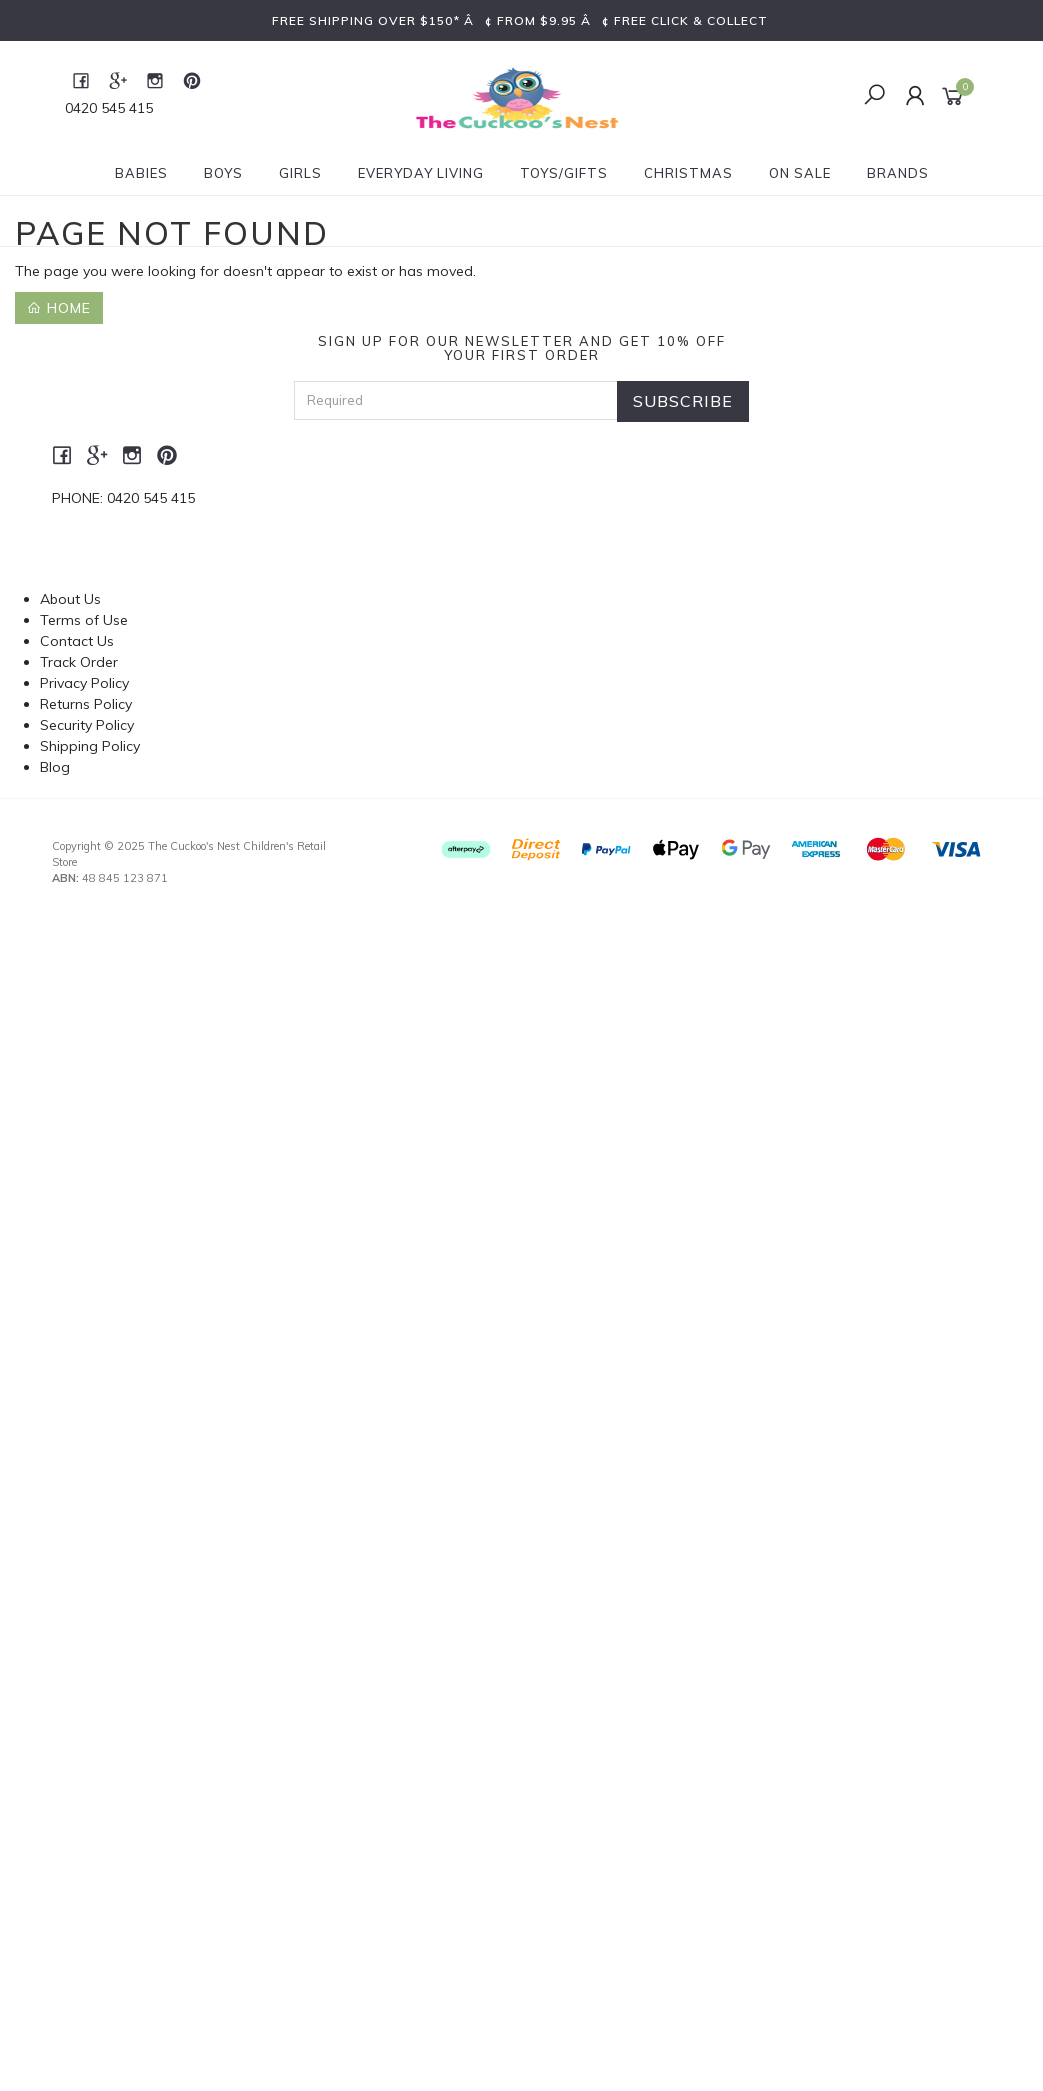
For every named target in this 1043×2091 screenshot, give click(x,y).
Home (59, 308)
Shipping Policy (90, 746)
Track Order (79, 662)
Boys (223, 173)
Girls (300, 173)
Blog (55, 767)
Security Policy (87, 725)
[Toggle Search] (874, 96)
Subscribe (683, 401)
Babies (141, 173)
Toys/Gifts (564, 173)
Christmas (688, 173)
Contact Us (77, 641)
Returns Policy (86, 704)
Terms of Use (84, 620)
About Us (70, 599)
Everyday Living (421, 173)
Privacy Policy (84, 683)
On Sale (800, 173)
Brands (898, 173)
